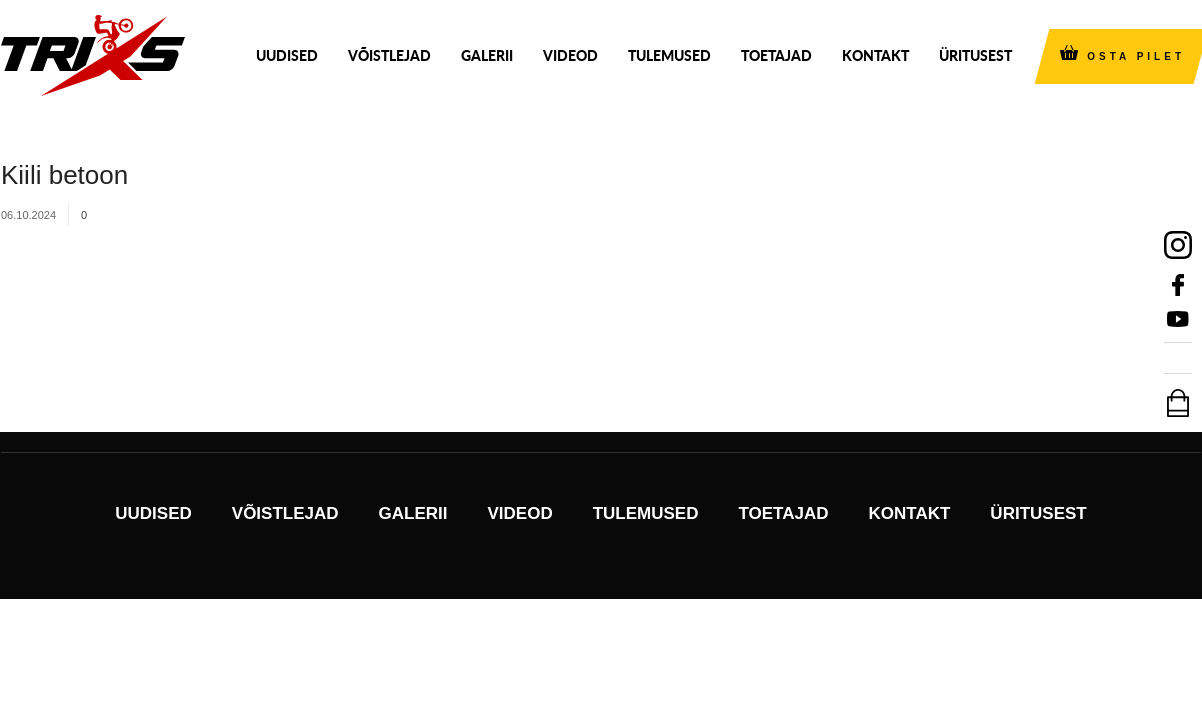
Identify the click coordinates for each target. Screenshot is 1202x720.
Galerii (487, 55)
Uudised (287, 55)
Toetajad (776, 55)
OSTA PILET (1136, 56)
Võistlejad (389, 55)
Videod (570, 55)
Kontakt (875, 55)
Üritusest (975, 55)
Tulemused (669, 55)
